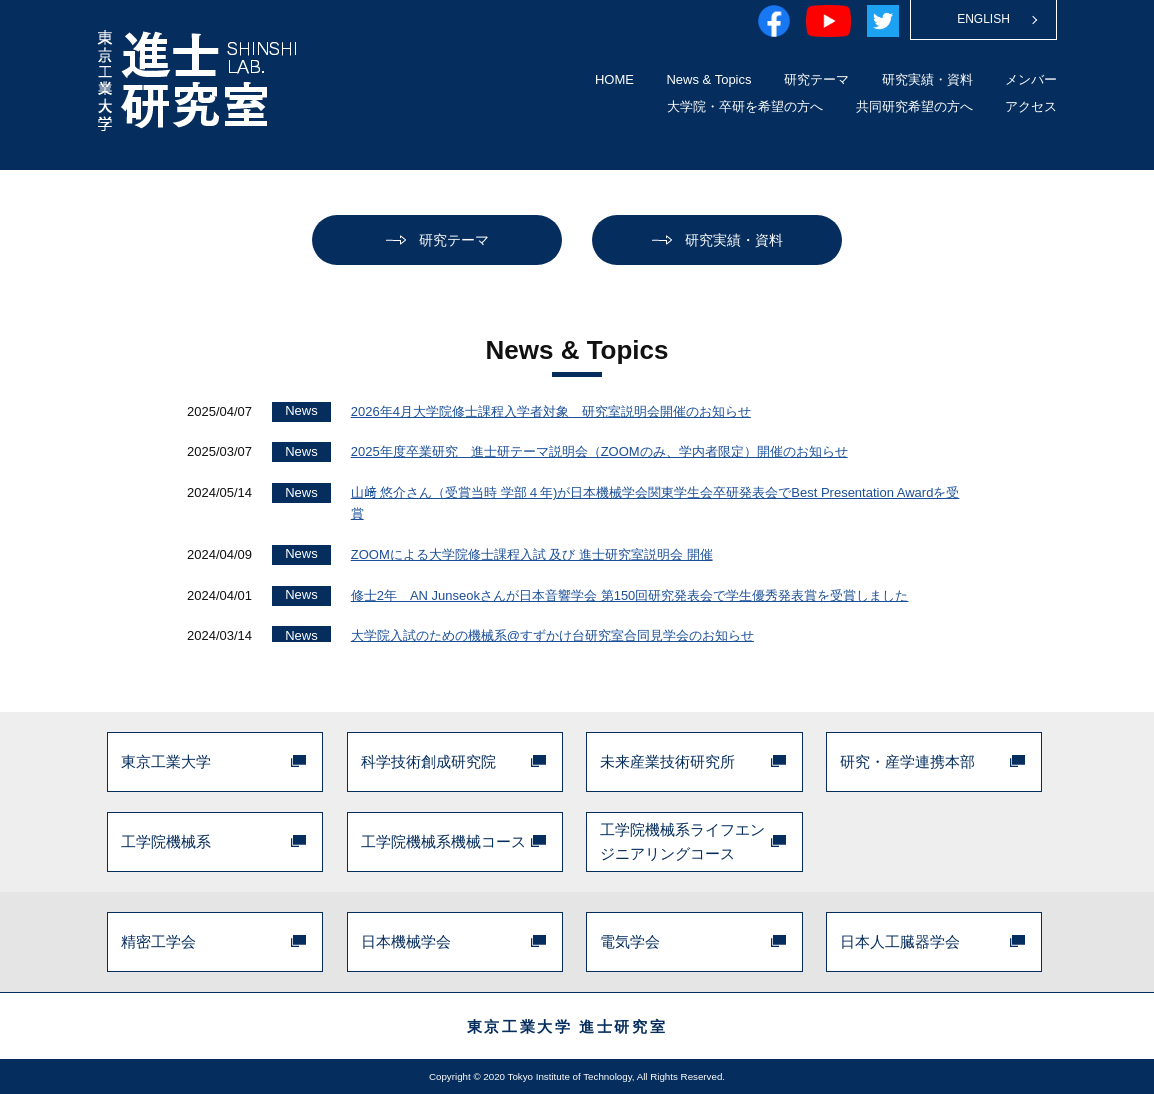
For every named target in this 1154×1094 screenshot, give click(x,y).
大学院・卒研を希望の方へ (745, 106)
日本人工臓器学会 (900, 941)
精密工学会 (158, 941)
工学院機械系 (166, 841)
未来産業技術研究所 (667, 761)
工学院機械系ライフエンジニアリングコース (682, 841)
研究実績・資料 (927, 79)
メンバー (1031, 79)
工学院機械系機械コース (443, 841)
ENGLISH (983, 19)
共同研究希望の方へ (914, 106)
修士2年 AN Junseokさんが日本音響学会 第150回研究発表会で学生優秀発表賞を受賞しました (630, 595)
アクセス (1031, 106)
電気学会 (630, 941)
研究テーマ (816, 79)
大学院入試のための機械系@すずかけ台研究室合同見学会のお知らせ (552, 635)
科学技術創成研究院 (428, 761)
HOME (614, 79)
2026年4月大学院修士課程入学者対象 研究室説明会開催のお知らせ (551, 411)
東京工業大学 (166, 761)
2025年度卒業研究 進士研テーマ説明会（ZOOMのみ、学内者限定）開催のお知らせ (599, 451)
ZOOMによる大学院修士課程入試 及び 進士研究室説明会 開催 (532, 554)
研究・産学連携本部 (907, 761)
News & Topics (708, 79)
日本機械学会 (406, 941)
